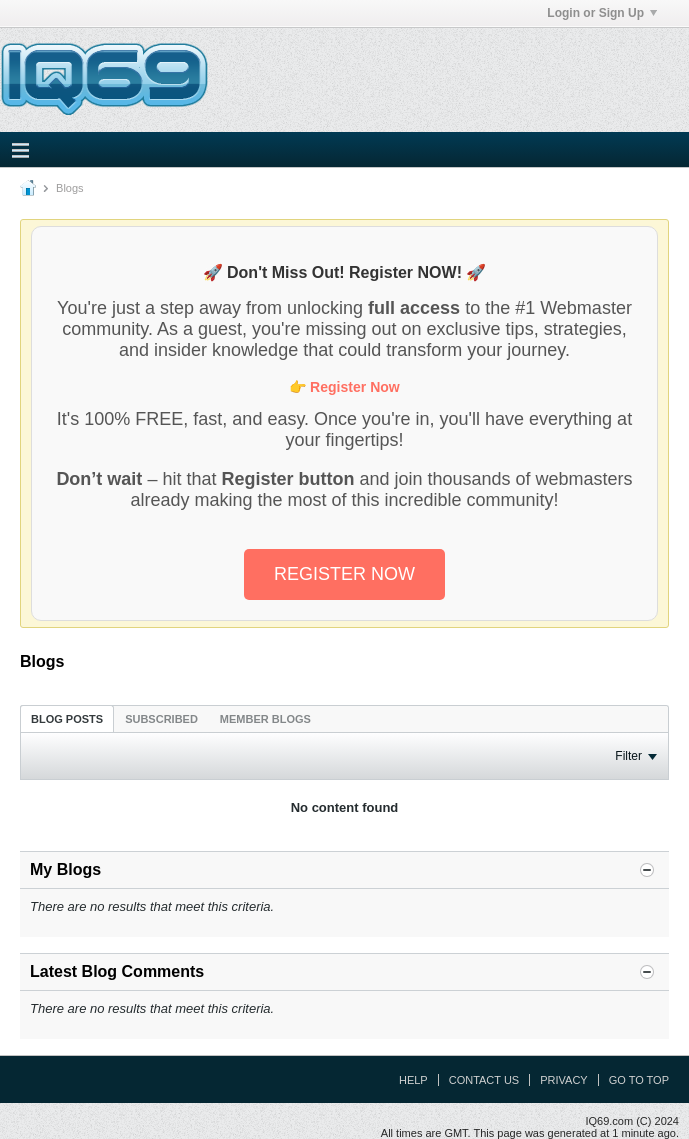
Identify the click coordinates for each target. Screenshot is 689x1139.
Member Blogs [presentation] (265, 719)
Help (413, 1080)
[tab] (67, 718)
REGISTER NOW (344, 574)
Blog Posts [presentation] (67, 719)
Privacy (563, 1080)
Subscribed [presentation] (161, 719)
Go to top (639, 1080)
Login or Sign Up (602, 13)
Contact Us (484, 1080)
